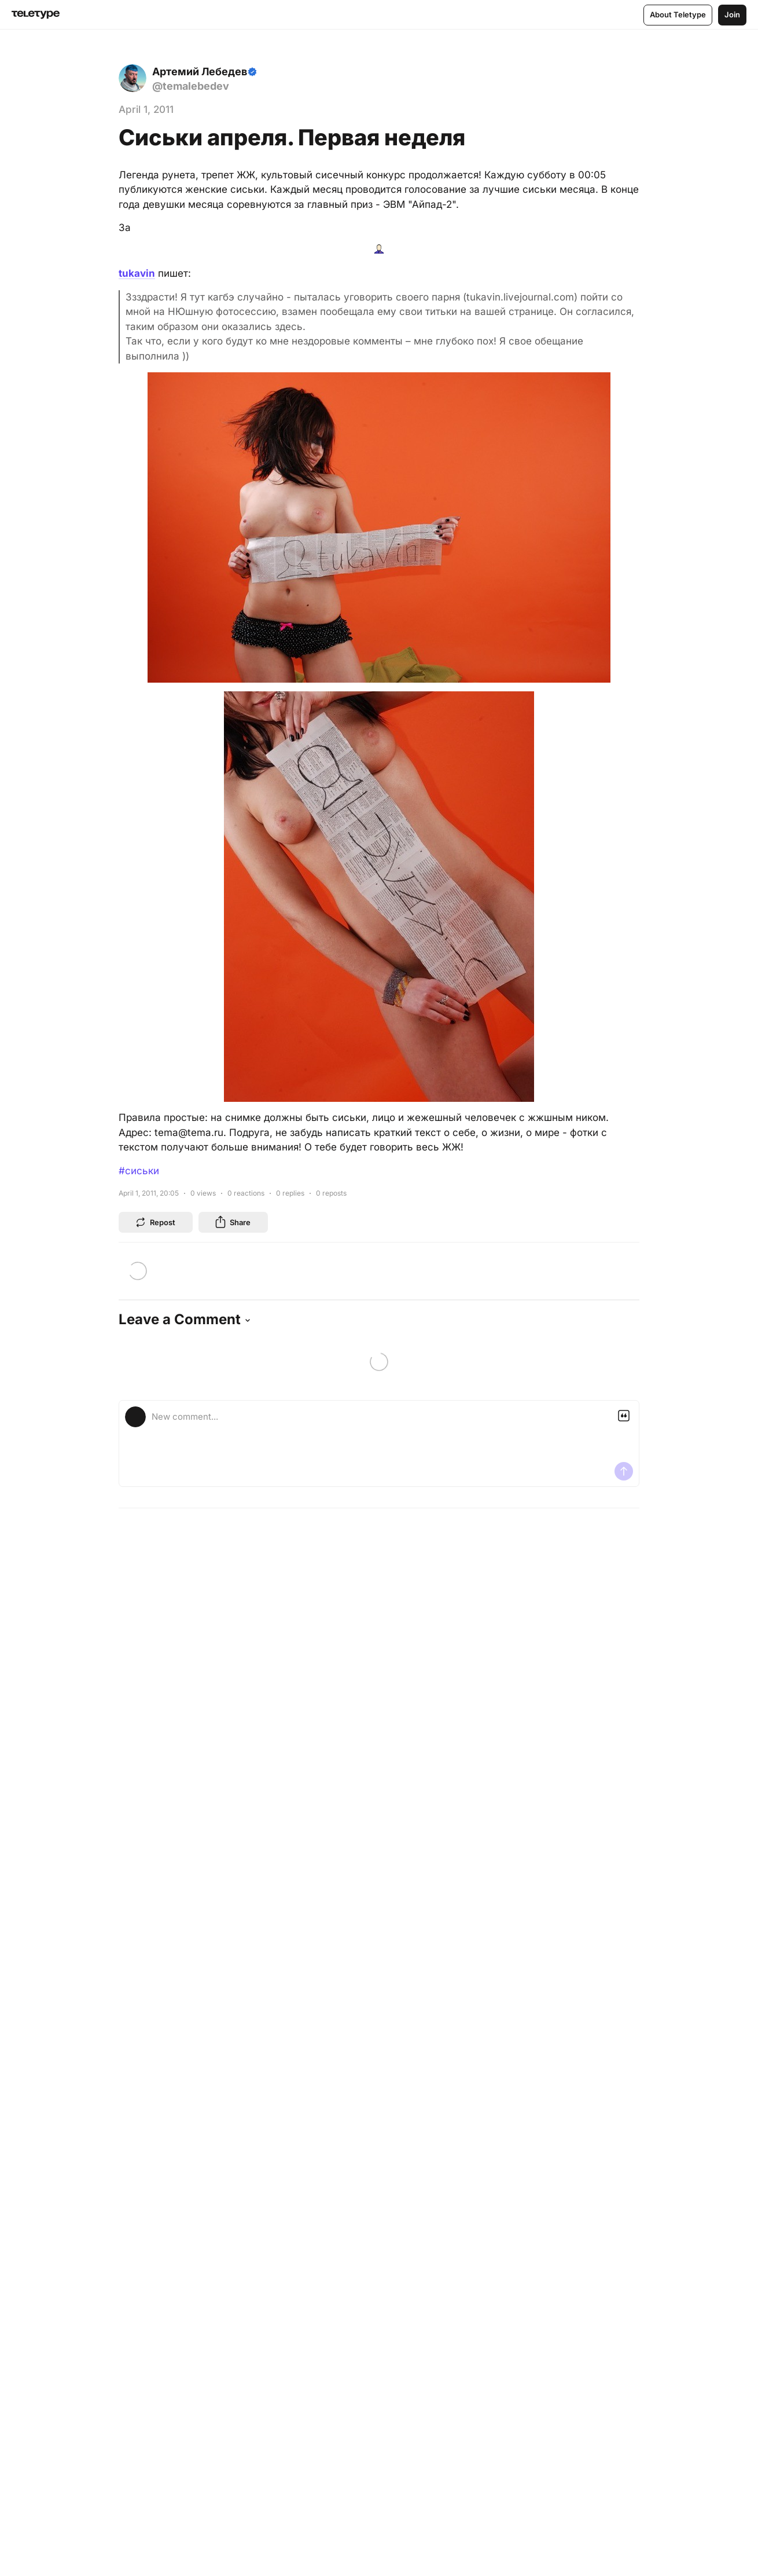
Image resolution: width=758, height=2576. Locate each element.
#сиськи (139, 1171)
